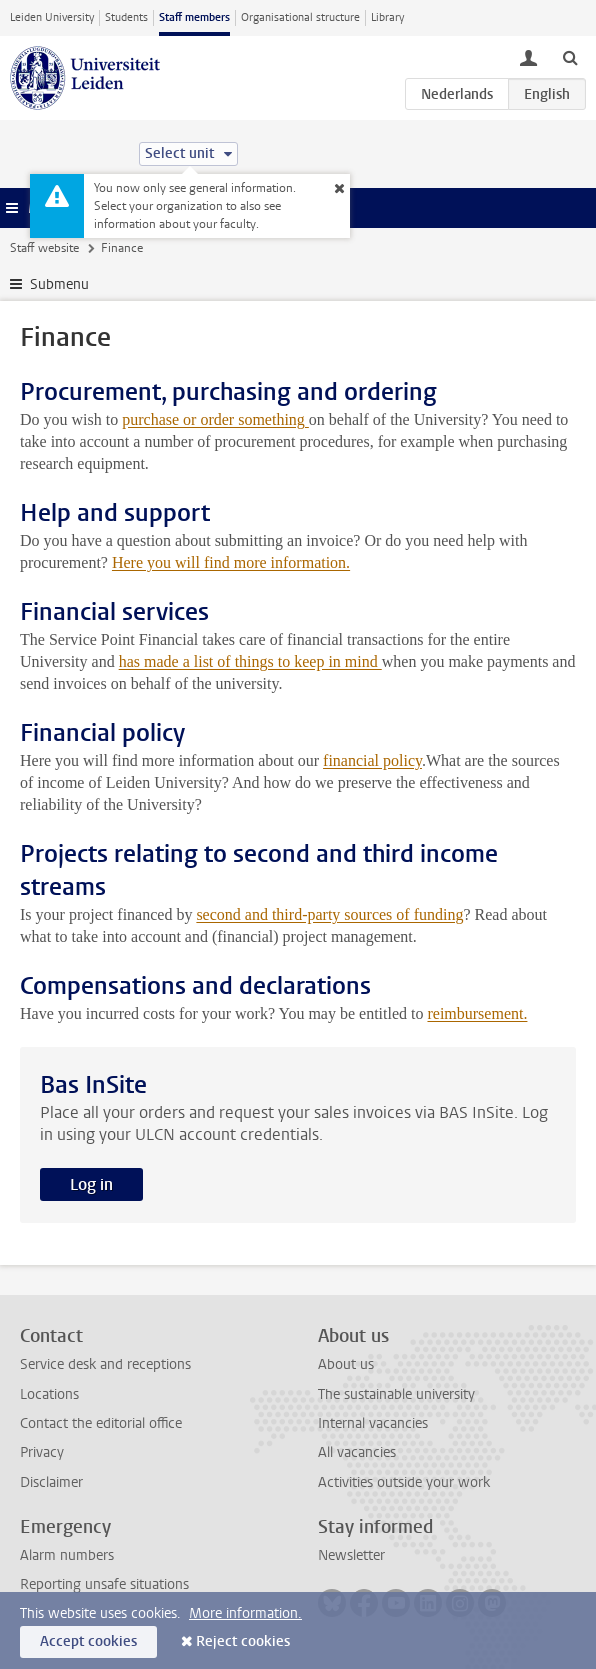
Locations (49, 1394)
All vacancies (357, 1452)
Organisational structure (300, 17)
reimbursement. (477, 1013)
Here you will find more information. (231, 562)
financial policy (372, 760)
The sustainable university (396, 1394)
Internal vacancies (373, 1423)
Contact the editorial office (101, 1423)
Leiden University (52, 17)
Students (126, 17)
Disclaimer (51, 1482)
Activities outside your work (404, 1482)
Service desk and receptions (105, 1364)
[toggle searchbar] (570, 57)
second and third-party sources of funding (329, 914)
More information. (245, 1613)
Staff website (44, 248)
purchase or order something (215, 419)
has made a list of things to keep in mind (250, 661)
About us (346, 1364)
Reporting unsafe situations (104, 1584)
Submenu (59, 284)
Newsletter (351, 1555)
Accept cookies (88, 1641)
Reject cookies (243, 1641)
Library (387, 17)
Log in (91, 1184)
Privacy (42, 1452)
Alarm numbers (67, 1555)
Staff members (194, 17)
